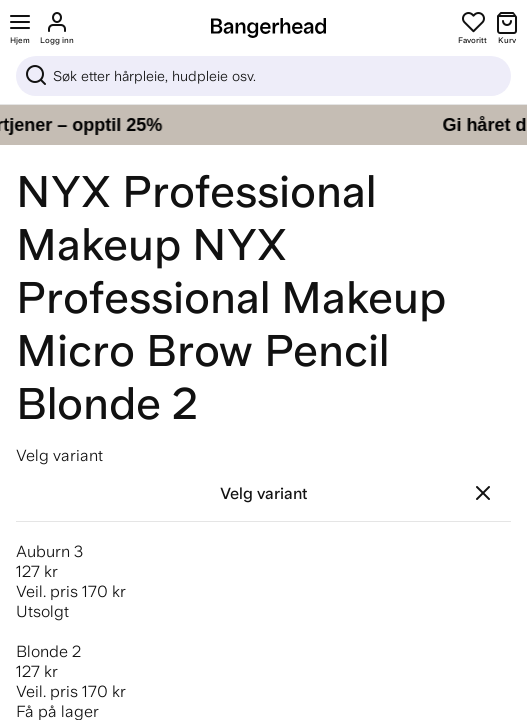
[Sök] (263, 76)
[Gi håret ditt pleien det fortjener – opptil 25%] (263, 125)
